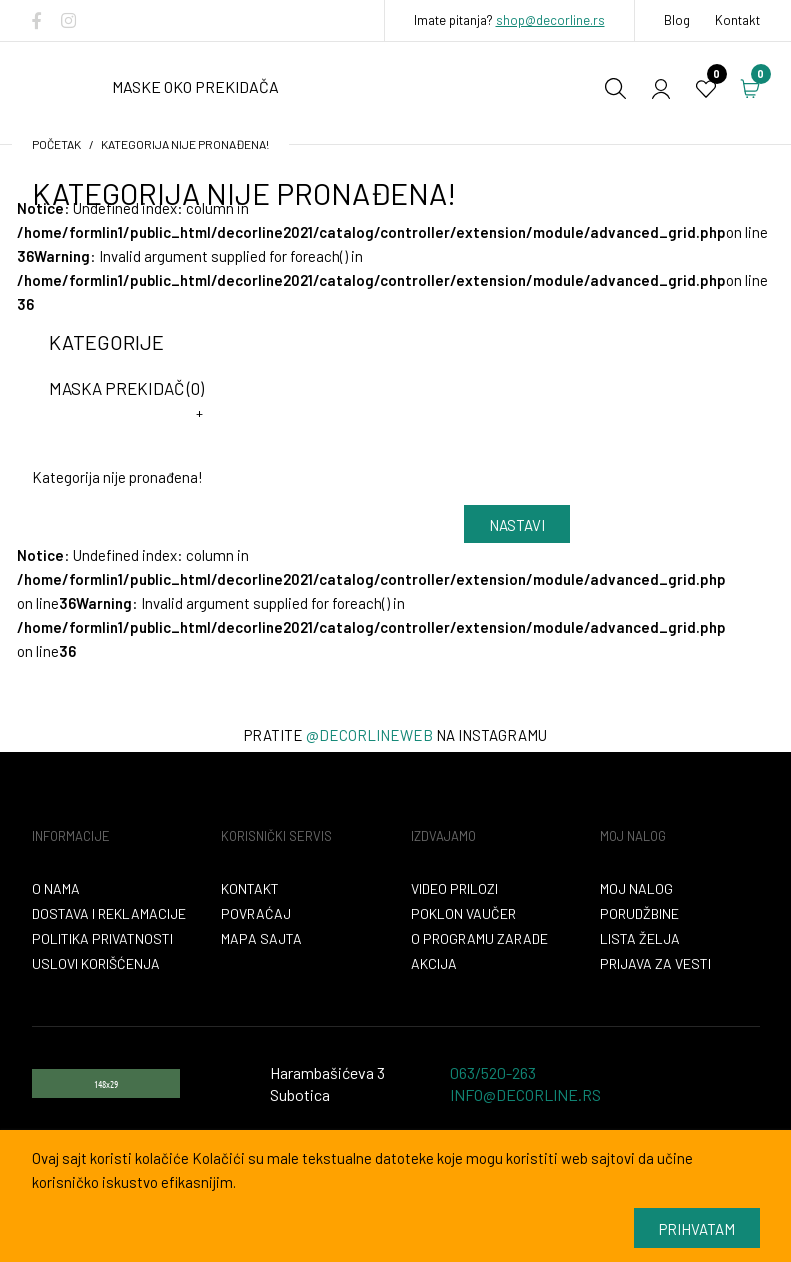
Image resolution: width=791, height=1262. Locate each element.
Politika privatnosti (102, 938)
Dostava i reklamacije (109, 913)
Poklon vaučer (463, 913)
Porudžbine (639, 913)
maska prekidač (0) (126, 388)
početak (56, 144)
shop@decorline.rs (550, 20)
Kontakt (737, 20)
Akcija (434, 963)
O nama (56, 888)
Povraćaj (256, 913)
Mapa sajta (261, 938)
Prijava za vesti (655, 963)
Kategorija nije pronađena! (185, 144)
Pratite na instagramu (395, 735)
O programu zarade (479, 938)
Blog (677, 20)
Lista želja (640, 938)
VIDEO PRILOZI (454, 888)
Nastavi (517, 525)
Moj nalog (636, 888)
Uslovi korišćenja (96, 963)
